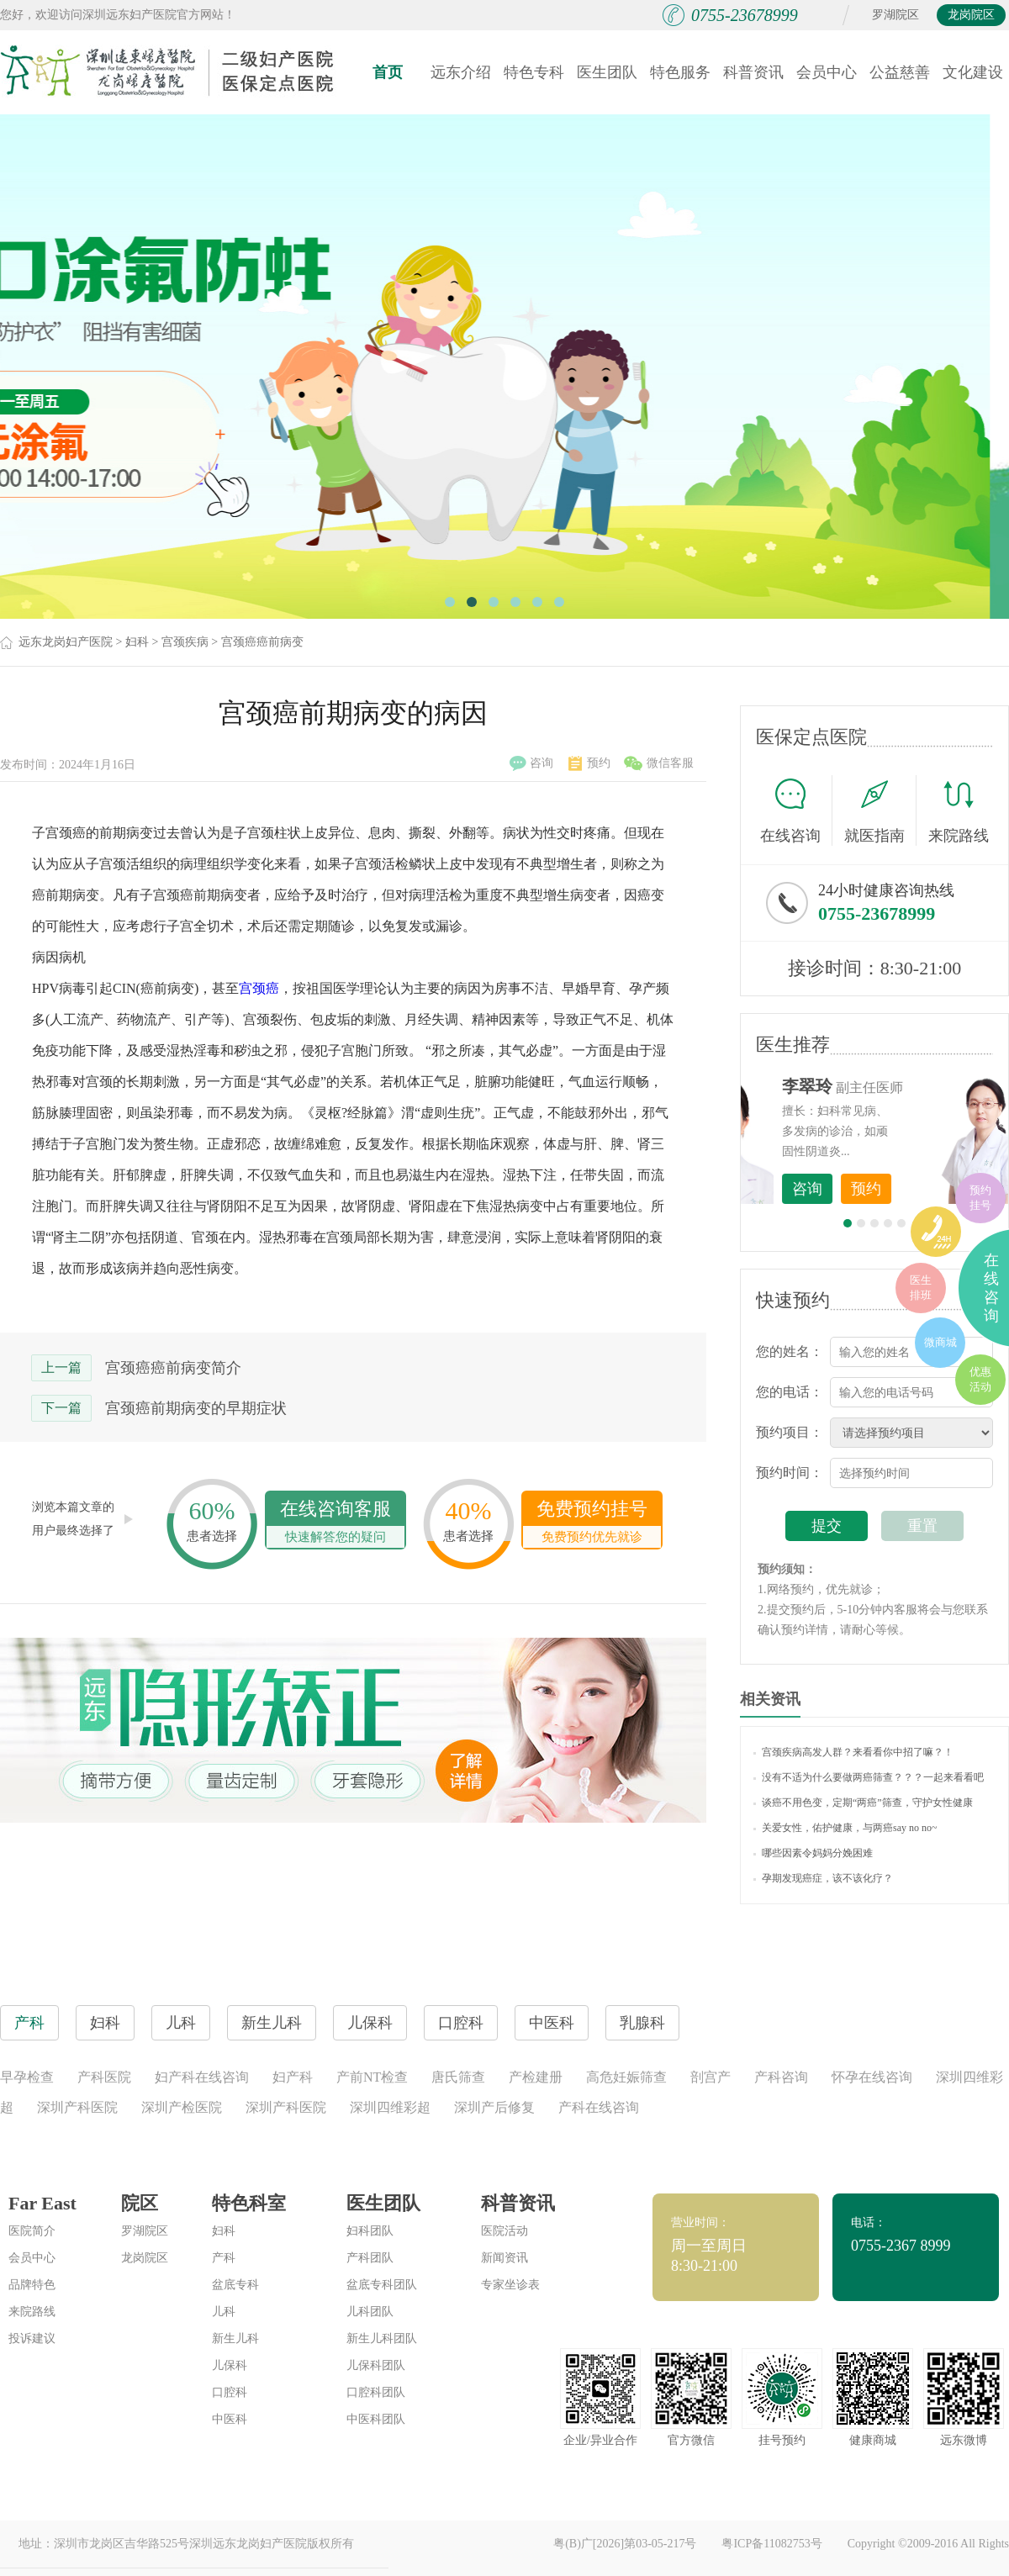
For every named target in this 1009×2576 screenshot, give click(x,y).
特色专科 (534, 72)
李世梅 (900, 1086)
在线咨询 (796, 810)
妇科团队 (370, 2231)
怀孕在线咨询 (872, 2077)
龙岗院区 (971, 14)
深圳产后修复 (494, 2107)
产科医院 (104, 2077)
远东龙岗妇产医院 (65, 642)
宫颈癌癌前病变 (262, 642)
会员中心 (826, 72)
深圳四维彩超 (390, 2107)
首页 (387, 72)
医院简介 (31, 2231)
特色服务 (680, 72)
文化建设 (973, 72)
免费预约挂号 (592, 1523)
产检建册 (536, 2077)
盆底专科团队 (381, 2284)
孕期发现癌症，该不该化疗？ (823, 1878)
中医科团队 (375, 2419)
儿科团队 (370, 2311)
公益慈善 (899, 72)
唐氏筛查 (458, 2077)
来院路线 (958, 812)
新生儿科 (235, 2338)
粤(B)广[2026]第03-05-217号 (624, 2543)
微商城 (940, 1342)
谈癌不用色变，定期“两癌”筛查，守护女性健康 (863, 1802)
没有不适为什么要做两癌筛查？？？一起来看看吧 (868, 1777)
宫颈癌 (259, 988)
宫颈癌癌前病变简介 (173, 1367)
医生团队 (607, 72)
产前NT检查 (372, 2077)
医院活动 (504, 2231)
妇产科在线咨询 (202, 2077)
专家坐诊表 (510, 2284)
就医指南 (880, 810)
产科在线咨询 (598, 2107)
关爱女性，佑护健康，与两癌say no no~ (845, 1828)
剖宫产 (710, 2077)
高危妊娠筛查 (626, 2077)
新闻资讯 (504, 2257)
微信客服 (659, 763)
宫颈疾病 (185, 642)
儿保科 (229, 2365)
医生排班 (921, 1287)
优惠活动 (980, 1379)
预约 (589, 763)
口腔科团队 (375, 2392)
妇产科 (292, 2077)
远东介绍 (461, 72)
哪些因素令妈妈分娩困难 (813, 1853)
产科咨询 (781, 2077)
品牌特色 (31, 2284)
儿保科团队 (375, 2365)
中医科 (229, 2419)
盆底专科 (235, 2284)
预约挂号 (980, 1197)
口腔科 (229, 2392)
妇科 (137, 642)
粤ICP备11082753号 (771, 2543)
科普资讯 (753, 72)
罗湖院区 (895, 14)
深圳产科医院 (77, 2107)
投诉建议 (31, 2338)
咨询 (531, 763)
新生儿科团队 (381, 2338)
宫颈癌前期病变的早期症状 (196, 1408)
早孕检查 (27, 2077)
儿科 (223, 2311)
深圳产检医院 (181, 2107)
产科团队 (370, 2257)
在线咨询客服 (335, 1523)
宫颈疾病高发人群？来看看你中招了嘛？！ (853, 1752)
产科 (223, 2257)
